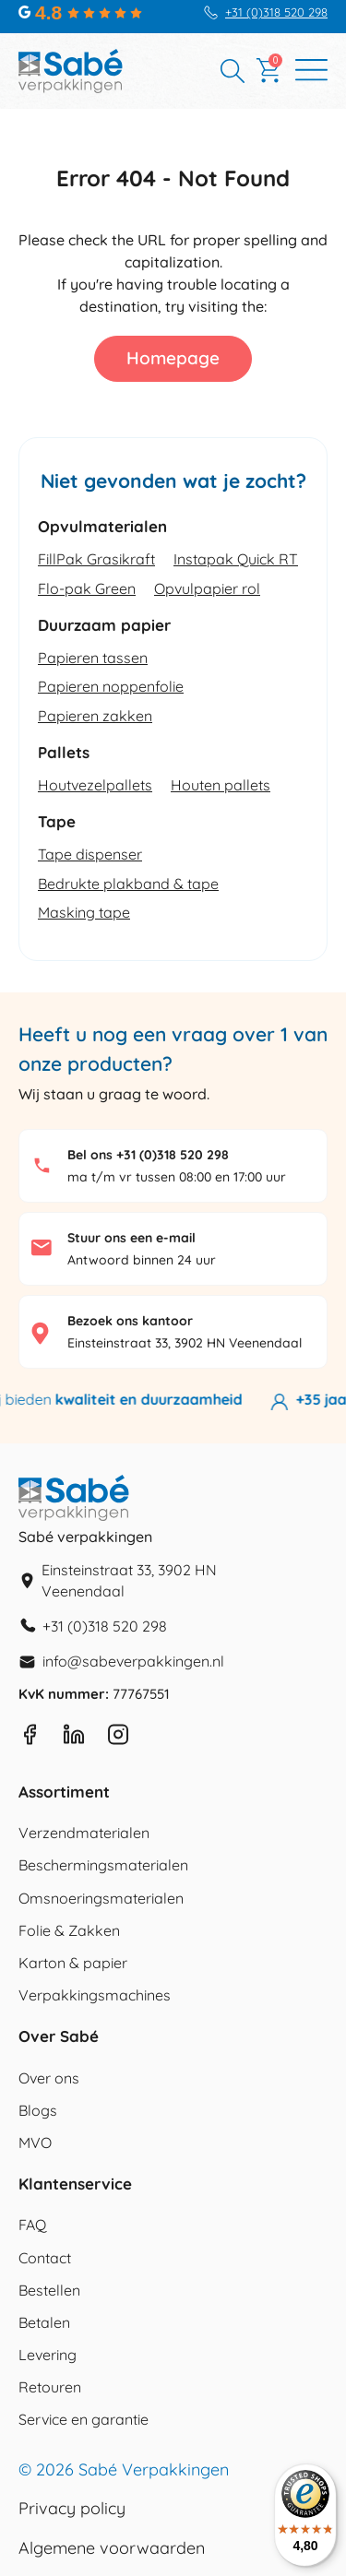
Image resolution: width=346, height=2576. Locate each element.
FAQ (32, 2224)
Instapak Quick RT (235, 559)
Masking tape (84, 912)
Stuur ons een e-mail (131, 1237)
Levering (47, 2354)
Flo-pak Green (87, 588)
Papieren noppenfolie (111, 686)
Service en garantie (83, 2419)
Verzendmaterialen (83, 1832)
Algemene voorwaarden (111, 2548)
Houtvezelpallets (95, 785)
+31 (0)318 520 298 (276, 12)
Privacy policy (71, 2508)
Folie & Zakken (69, 1930)
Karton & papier (72, 1962)
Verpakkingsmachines (94, 1995)
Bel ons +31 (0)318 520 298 (148, 1154)
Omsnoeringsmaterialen (101, 1898)
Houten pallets (220, 785)
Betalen (44, 2322)
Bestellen (49, 2290)
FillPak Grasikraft (96, 559)
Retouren (49, 2387)
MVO (35, 2142)
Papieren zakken (95, 715)
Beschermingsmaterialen (103, 1865)
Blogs (37, 2110)
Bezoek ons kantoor (130, 1320)
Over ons (48, 2078)
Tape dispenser (90, 854)
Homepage (173, 358)
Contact (44, 2257)
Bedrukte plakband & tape (128, 883)
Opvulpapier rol (207, 588)
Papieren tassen (93, 657)
